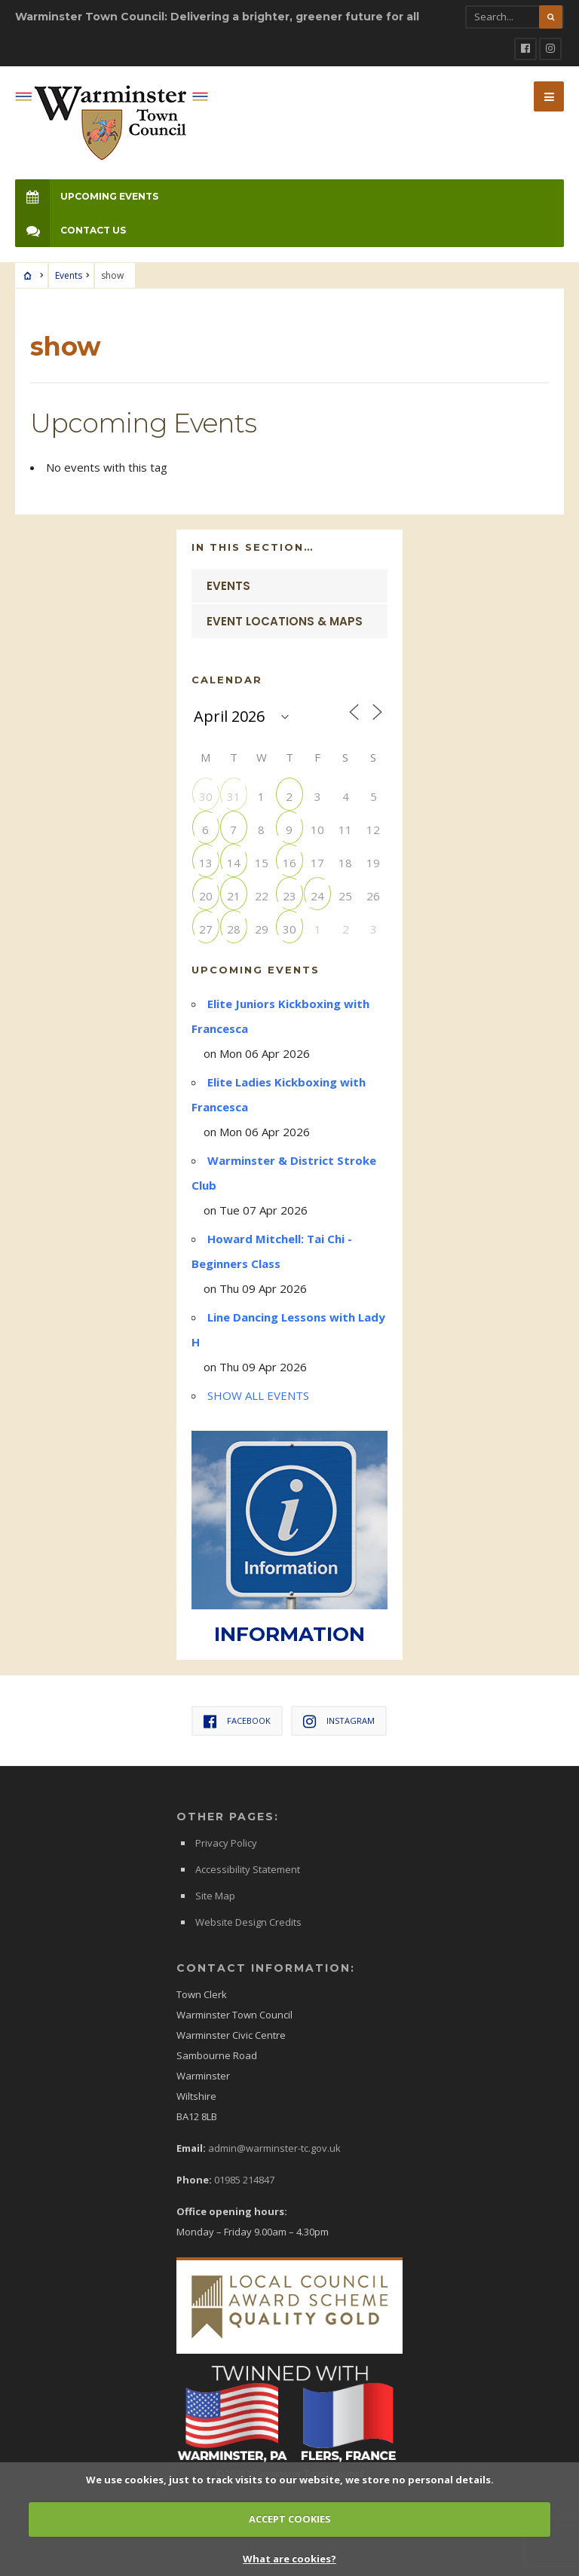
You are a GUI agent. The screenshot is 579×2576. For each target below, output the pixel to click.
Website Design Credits (248, 1922)
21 (233, 895)
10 (317, 829)
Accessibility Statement (247, 1869)
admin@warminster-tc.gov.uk (274, 2148)
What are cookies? (289, 2558)
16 (289, 862)
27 (206, 928)
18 (345, 862)
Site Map (215, 1895)
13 (206, 862)
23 (289, 895)
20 (206, 895)
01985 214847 (244, 2179)
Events (68, 275)
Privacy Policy (226, 1843)
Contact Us (70, 230)
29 (261, 928)
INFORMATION (289, 1634)
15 (261, 862)
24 (317, 895)
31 (233, 796)
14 (233, 862)
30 (206, 796)
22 (261, 895)
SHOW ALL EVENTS (258, 1395)
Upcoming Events (86, 196)
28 (233, 928)
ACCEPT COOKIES (290, 2519)
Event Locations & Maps (285, 621)
